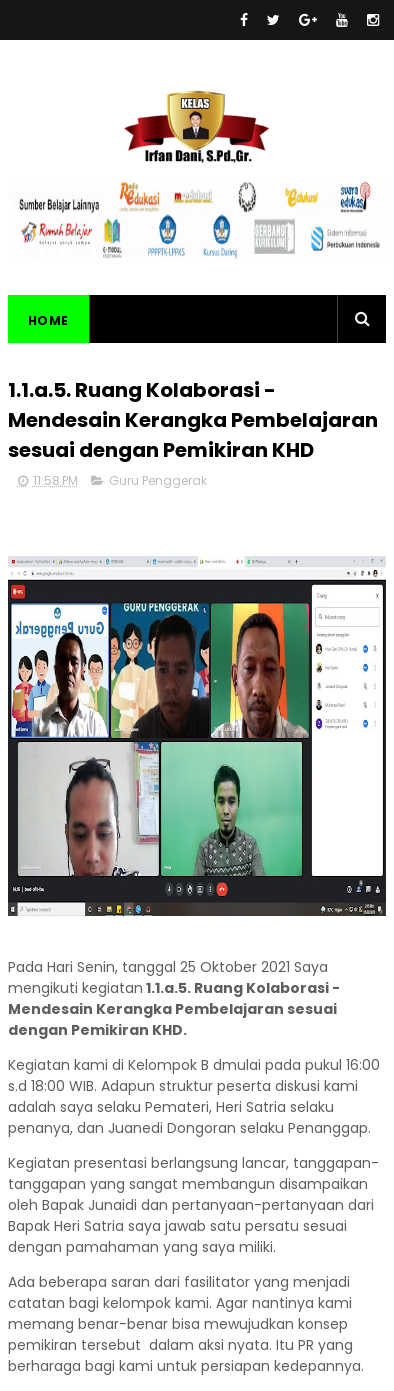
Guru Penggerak (158, 480)
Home (48, 320)
